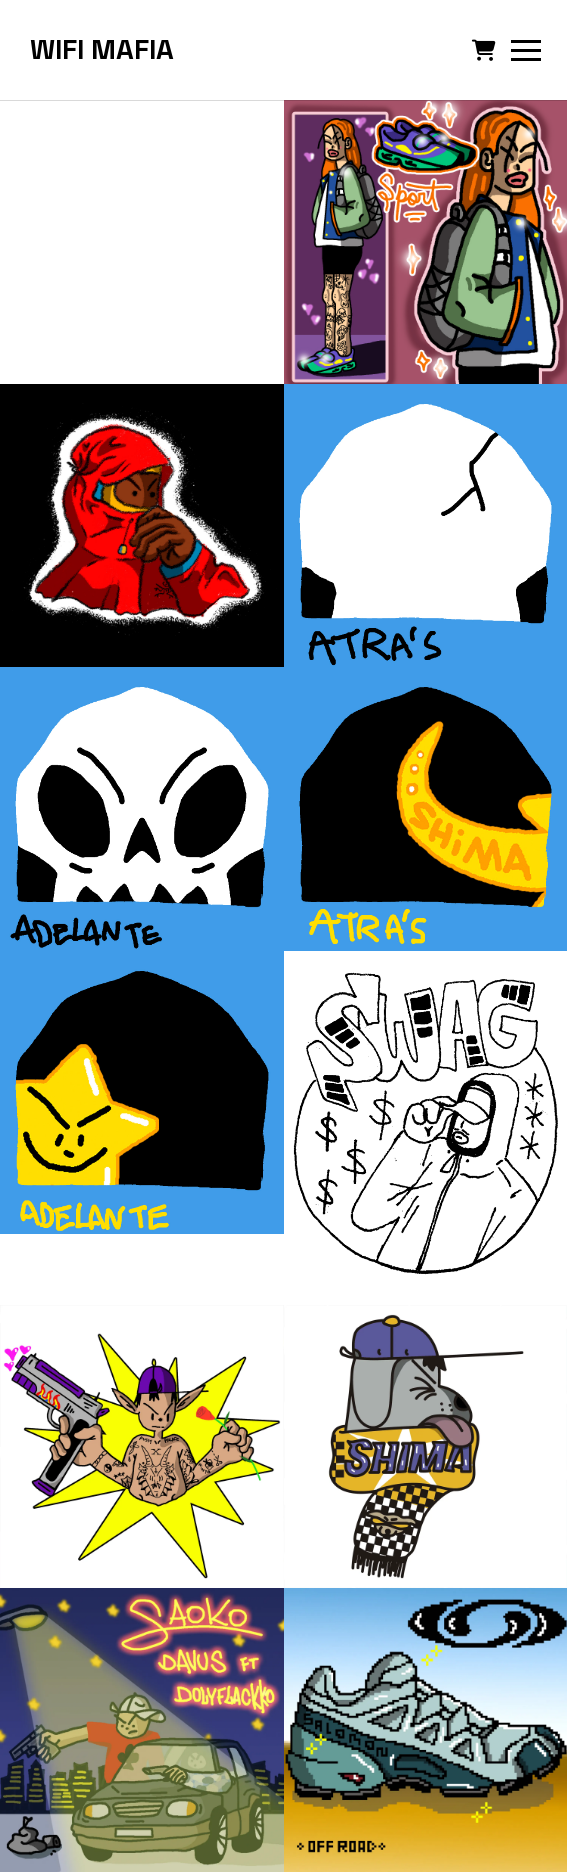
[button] (484, 50)
